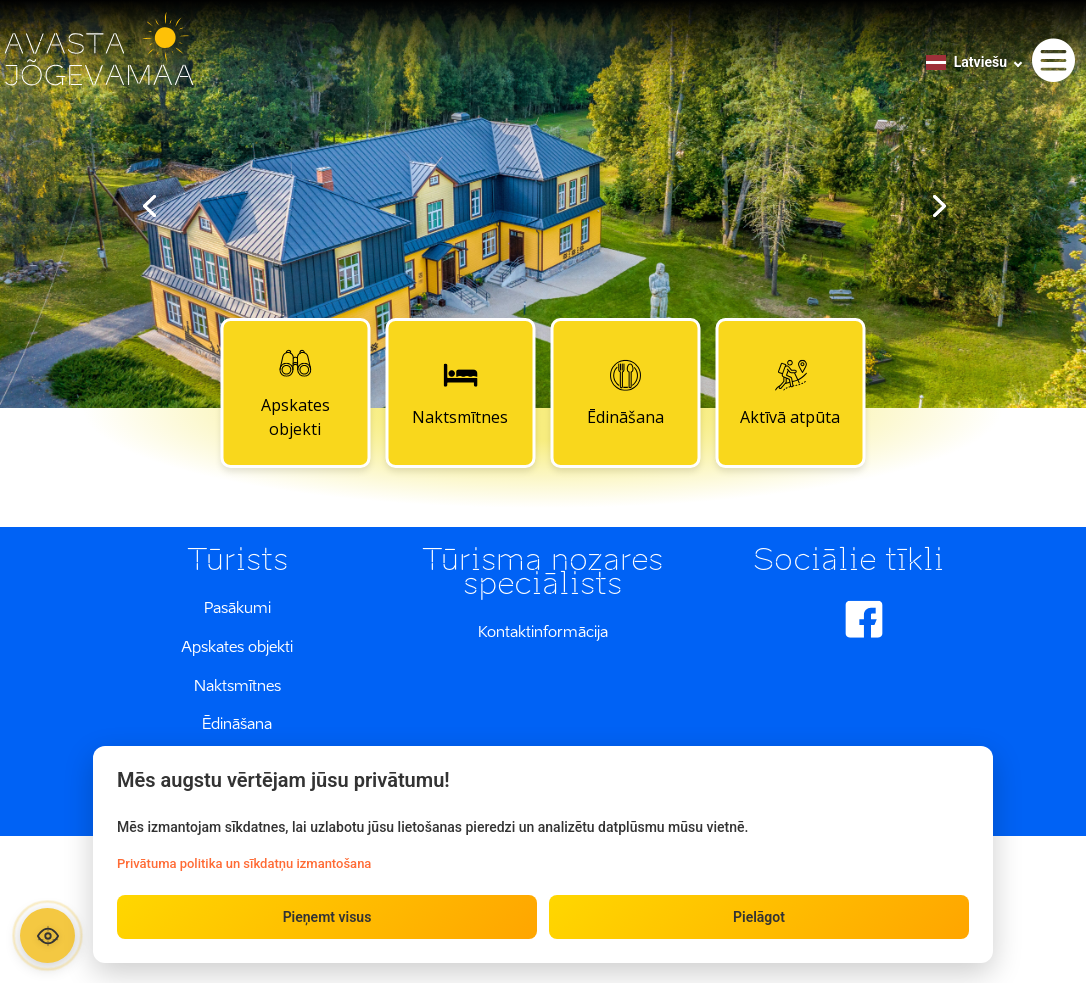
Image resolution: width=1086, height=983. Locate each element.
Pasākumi (237, 607)
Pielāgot (759, 917)
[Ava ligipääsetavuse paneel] (47, 935)
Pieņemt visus (327, 917)
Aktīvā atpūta (790, 392)
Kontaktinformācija (543, 631)
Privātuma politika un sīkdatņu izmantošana (244, 863)
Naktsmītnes (460, 392)
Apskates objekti (295, 392)
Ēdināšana (625, 392)
